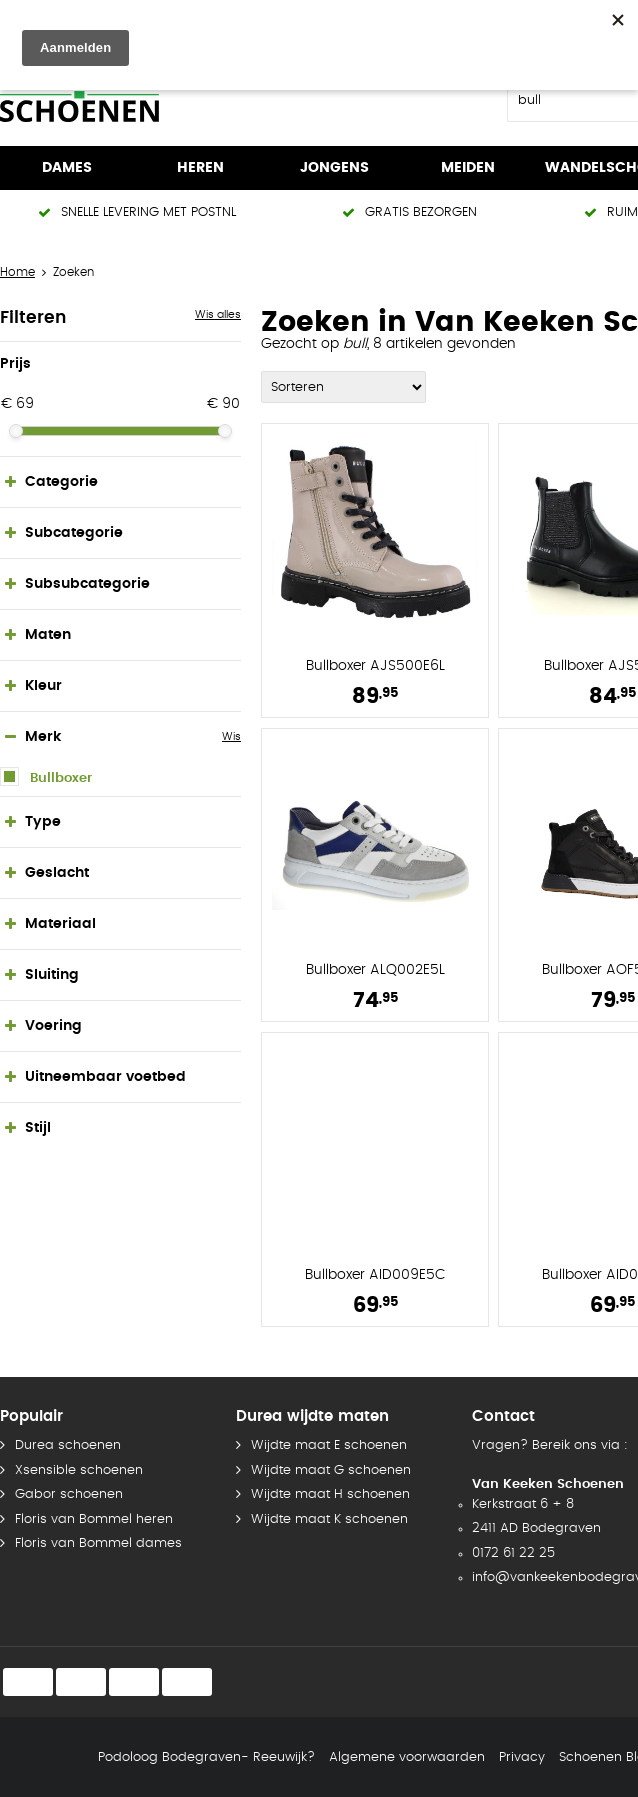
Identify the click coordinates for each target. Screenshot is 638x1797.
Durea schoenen (68, 1445)
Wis (231, 736)
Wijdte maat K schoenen (329, 1519)
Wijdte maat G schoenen (331, 1470)
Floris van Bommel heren (94, 1519)
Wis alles (218, 314)
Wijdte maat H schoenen (330, 1494)
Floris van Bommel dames (98, 1543)
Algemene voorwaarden (407, 1757)
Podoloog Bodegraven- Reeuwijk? (206, 1757)
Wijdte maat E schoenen (329, 1445)
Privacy (522, 1757)
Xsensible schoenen (79, 1470)
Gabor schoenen (69, 1494)
